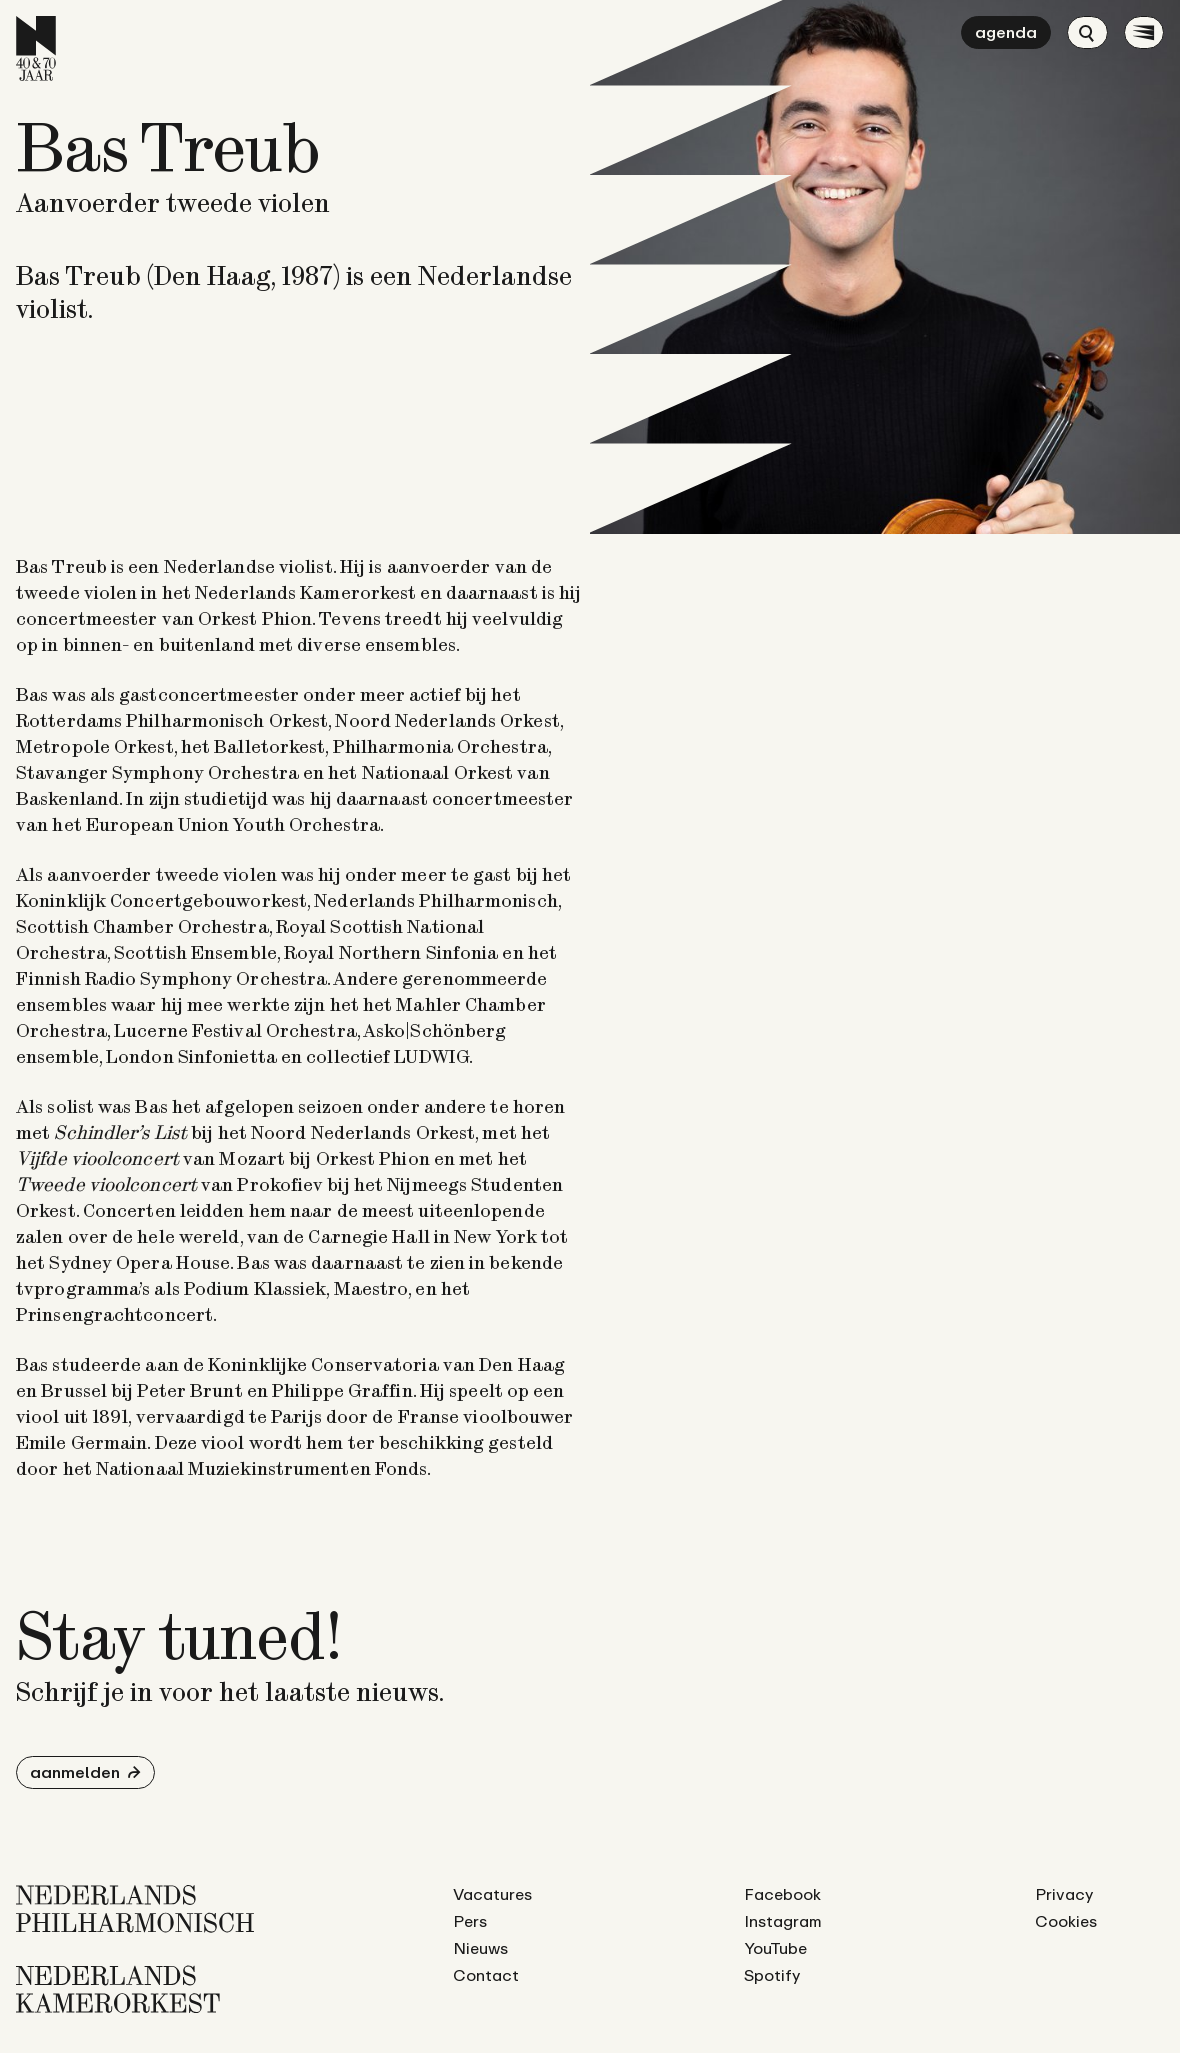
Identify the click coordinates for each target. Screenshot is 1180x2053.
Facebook (782, 1894)
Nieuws (480, 1948)
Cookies (1066, 1921)
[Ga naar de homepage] (36, 48)
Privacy (1064, 1894)
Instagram (783, 1921)
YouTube (775, 1948)
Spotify (772, 1975)
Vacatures (492, 1894)
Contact (486, 1975)
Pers (470, 1921)
